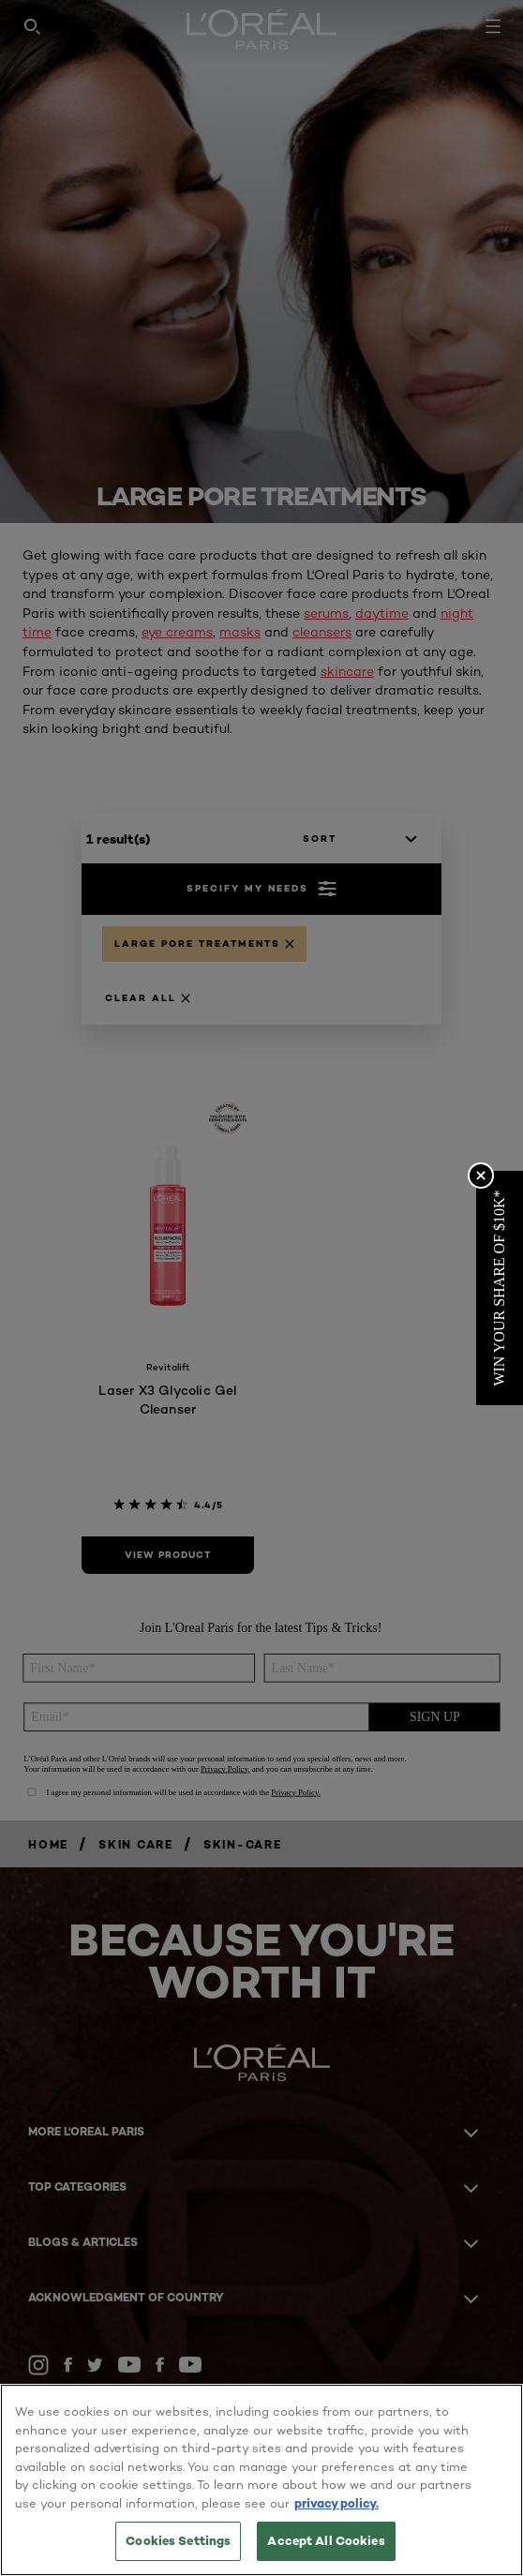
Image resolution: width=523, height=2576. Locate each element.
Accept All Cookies (325, 2540)
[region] (261, 2480)
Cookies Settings (178, 2540)
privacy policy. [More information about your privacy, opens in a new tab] (336, 2502)
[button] (499, 1288)
